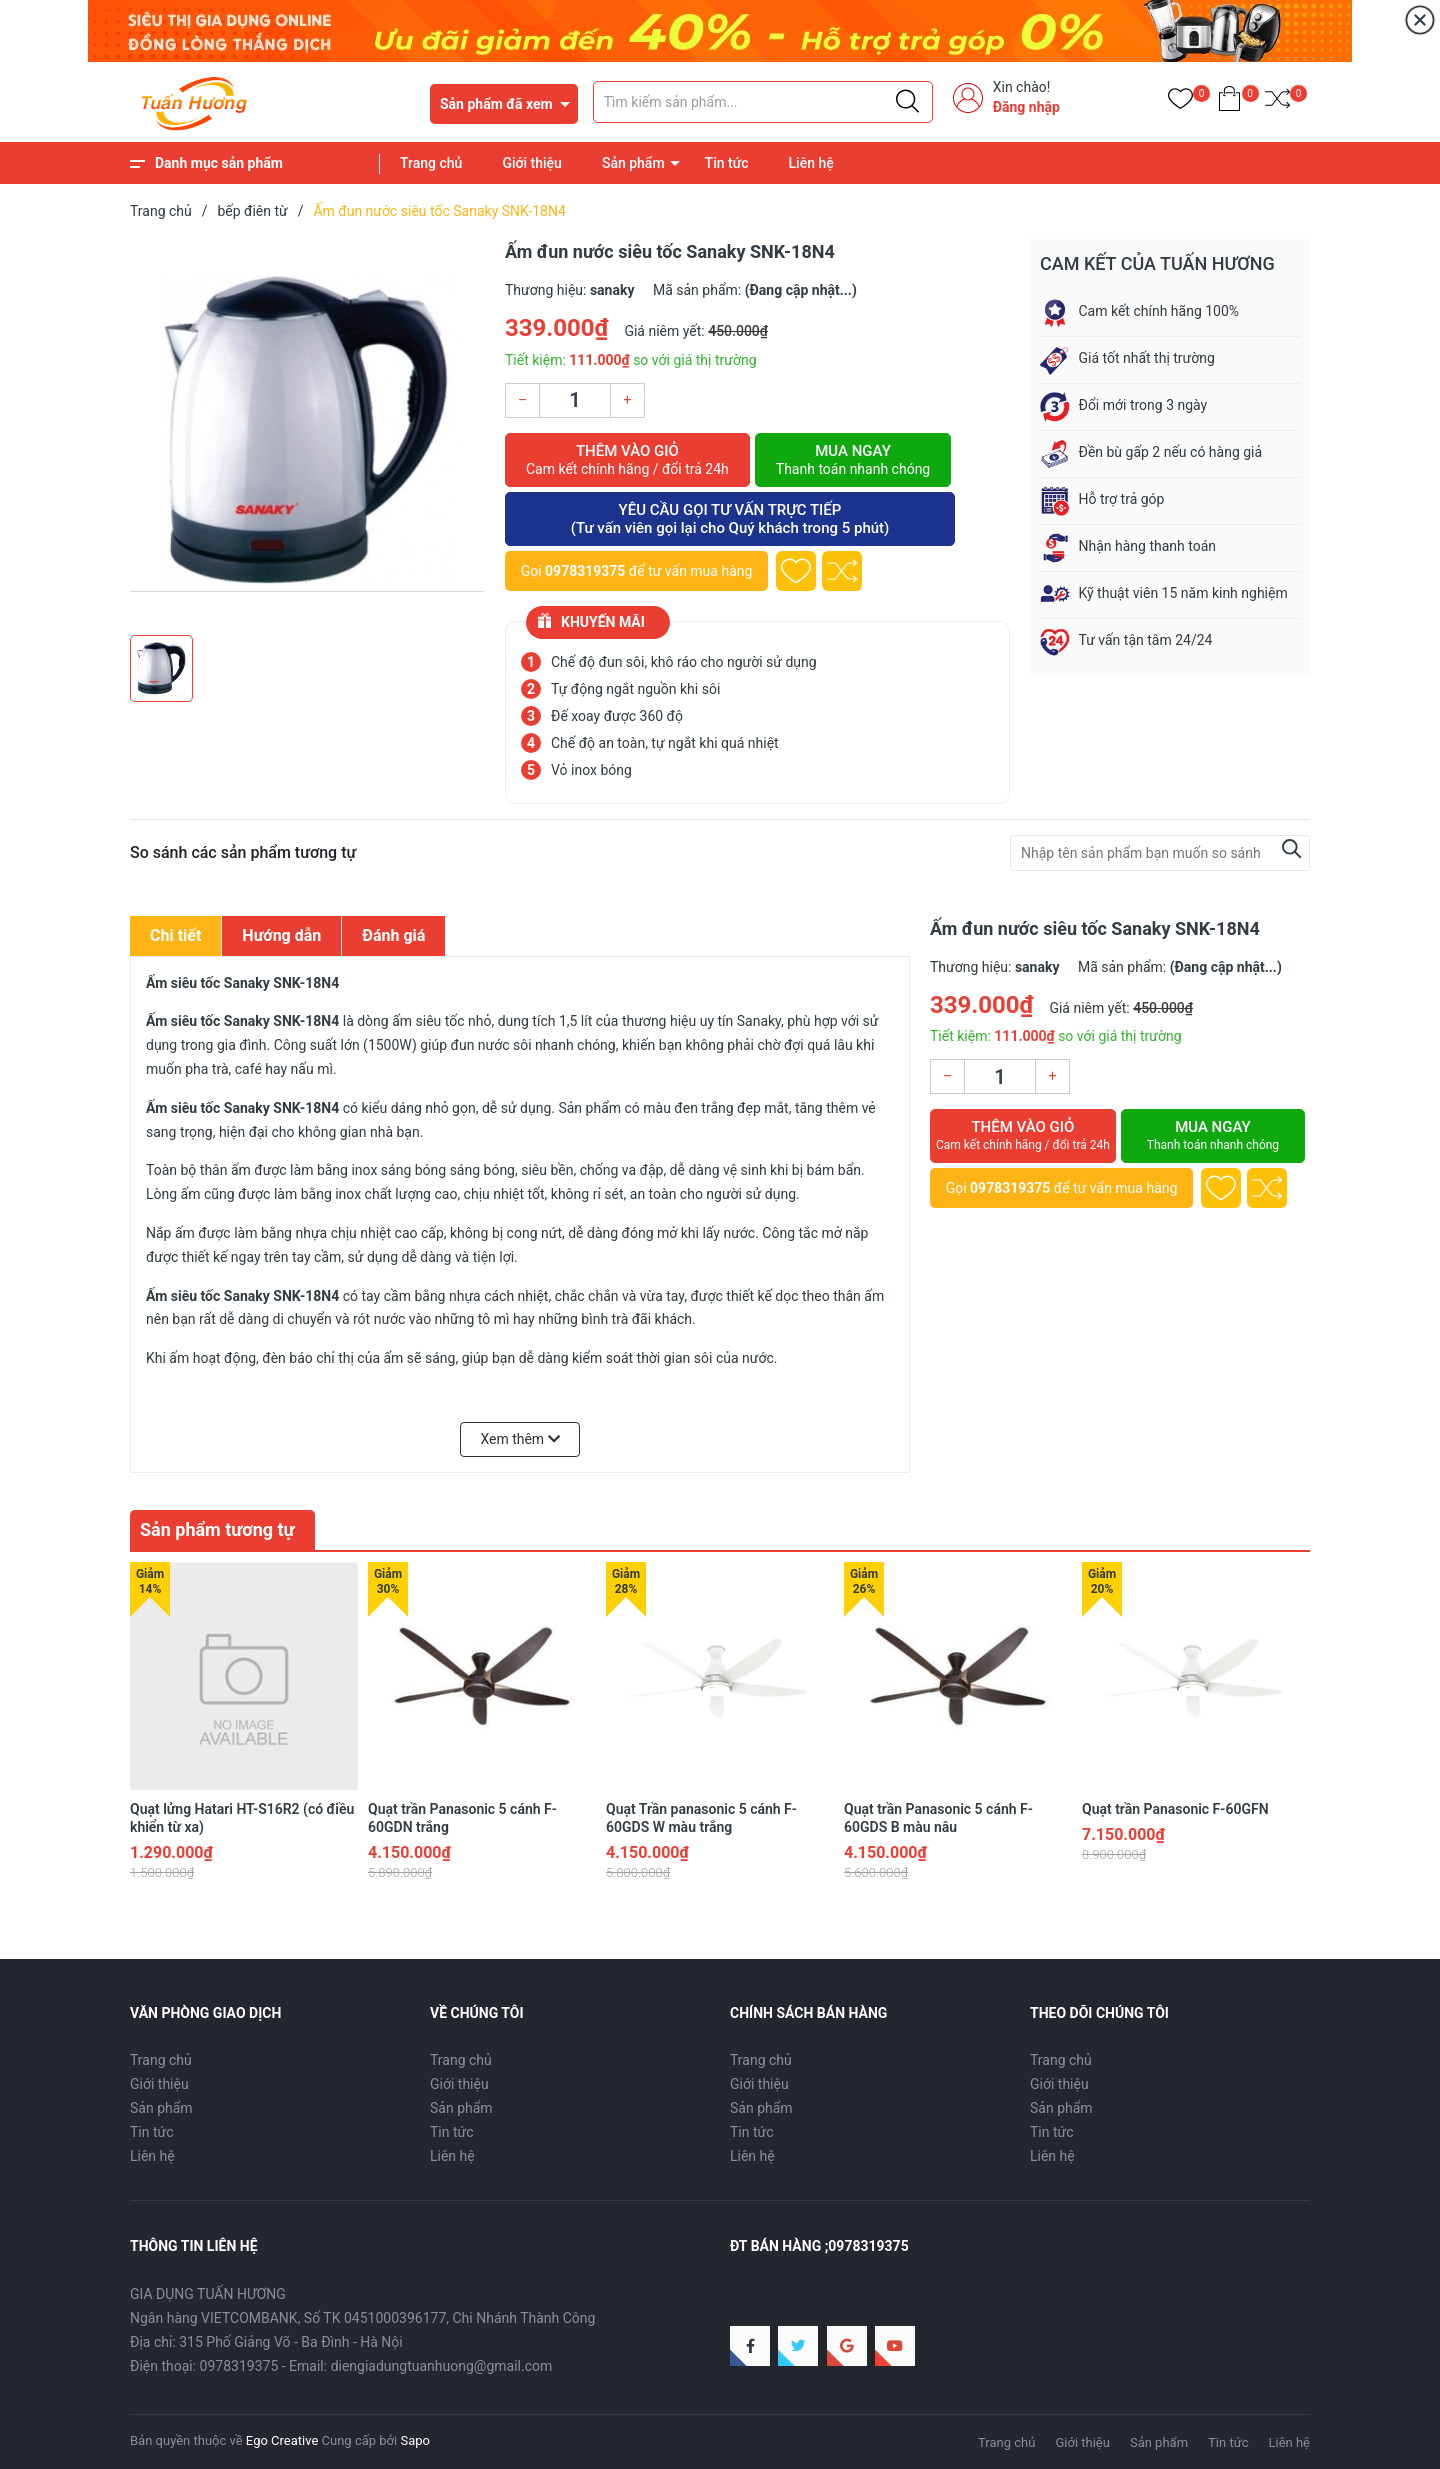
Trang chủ (431, 163)
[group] (307, 432)
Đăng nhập (1026, 107)
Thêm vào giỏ (627, 460)
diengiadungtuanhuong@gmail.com (442, 2366)
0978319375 (585, 571)
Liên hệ (811, 163)
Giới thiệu (532, 163)
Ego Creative (282, 2440)
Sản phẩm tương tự (217, 1529)
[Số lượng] (575, 400)
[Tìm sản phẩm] (763, 102)
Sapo (415, 2440)
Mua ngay (853, 460)
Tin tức (727, 163)
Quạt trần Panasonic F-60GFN (1175, 1809)
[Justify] (907, 102)
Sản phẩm (633, 163)
